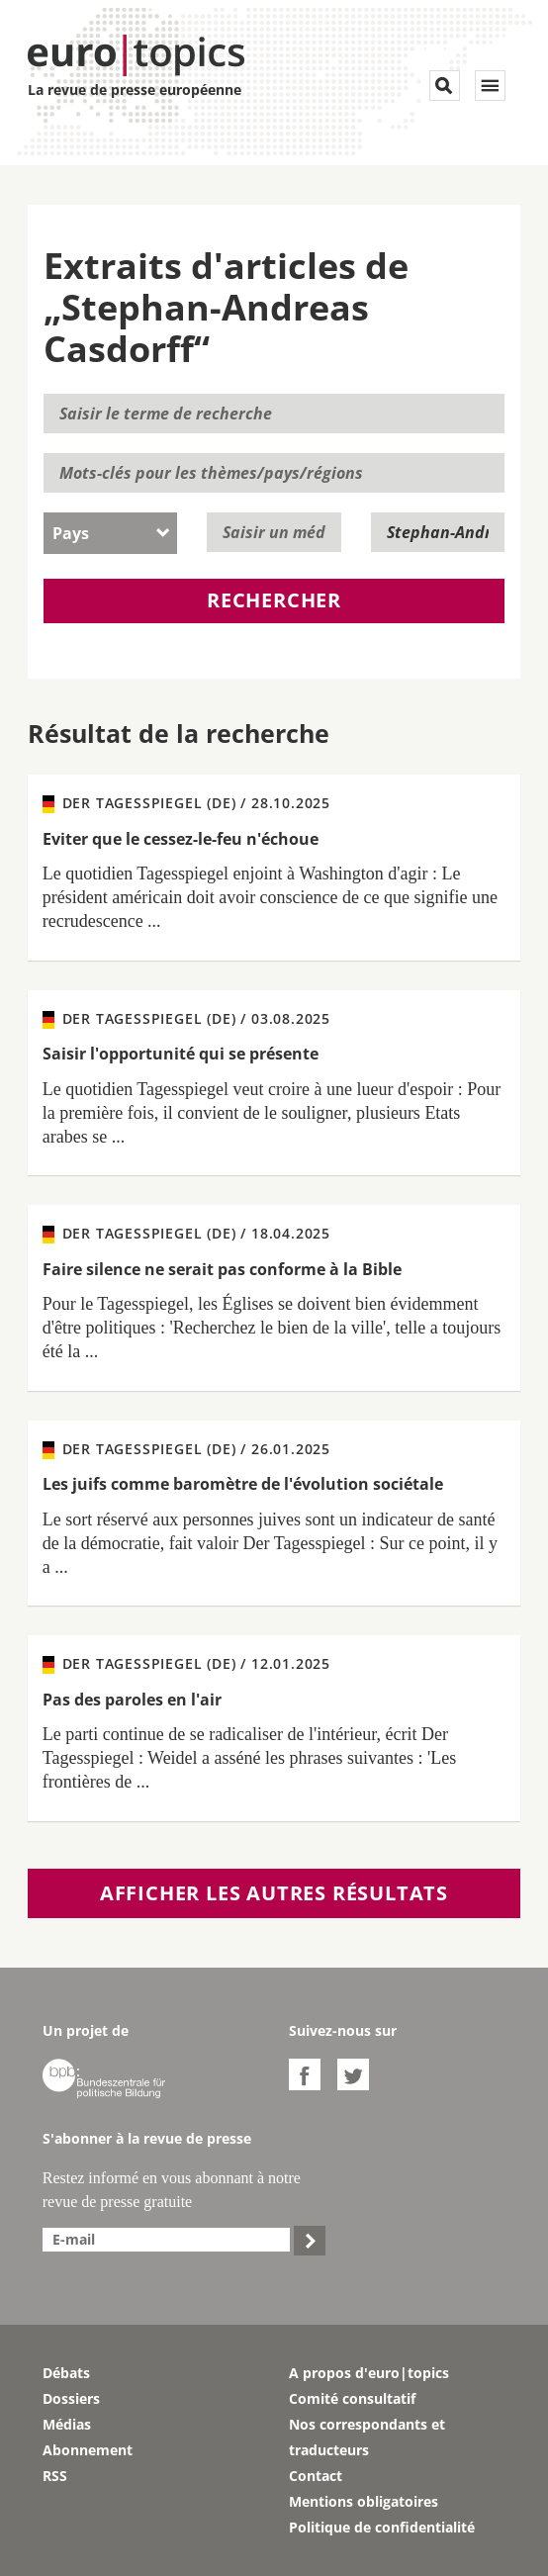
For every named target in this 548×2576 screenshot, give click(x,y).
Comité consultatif (352, 2398)
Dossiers (71, 2398)
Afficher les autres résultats (274, 1893)
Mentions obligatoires (363, 2501)
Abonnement (88, 2449)
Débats (66, 2372)
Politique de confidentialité (382, 2527)
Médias (67, 2424)
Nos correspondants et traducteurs (367, 2437)
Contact (315, 2475)
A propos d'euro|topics (369, 2372)
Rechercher (274, 600)
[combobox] (111, 533)
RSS (55, 2475)
